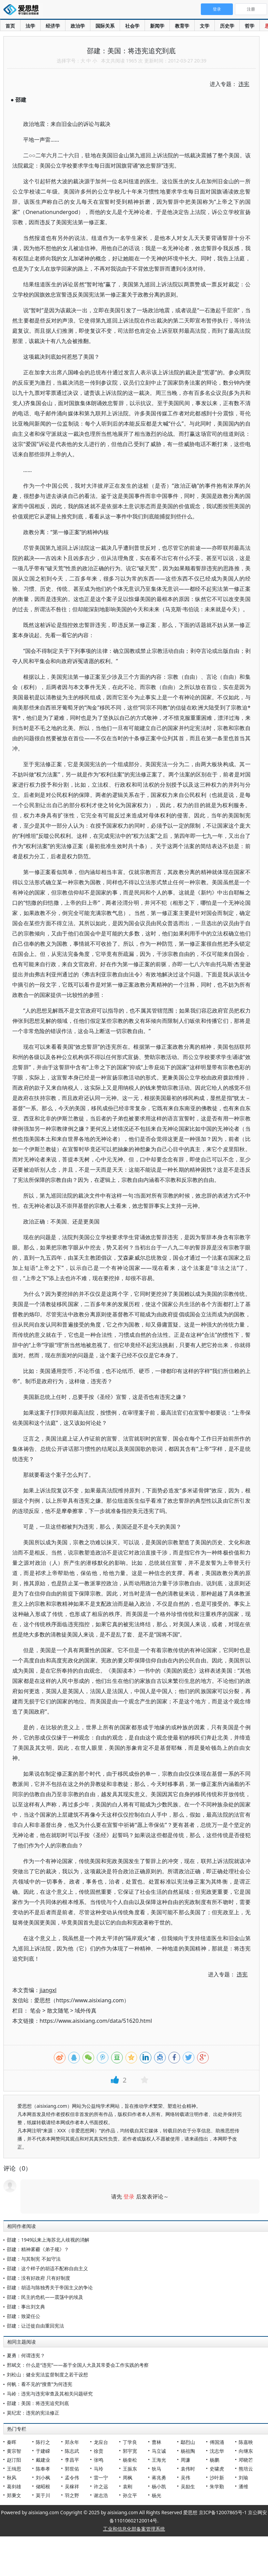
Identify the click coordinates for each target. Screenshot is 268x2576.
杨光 (156, 2495)
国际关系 (105, 26)
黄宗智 (14, 2451)
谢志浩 (101, 2495)
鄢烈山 (188, 2442)
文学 (204, 26)
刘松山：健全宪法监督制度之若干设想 (47, 2374)
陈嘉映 (246, 2442)
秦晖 (11, 2442)
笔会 (35, 2010)
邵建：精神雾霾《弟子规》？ (38, 2249)
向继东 (246, 2451)
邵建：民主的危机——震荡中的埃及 (45, 2297)
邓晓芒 (246, 2460)
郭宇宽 (130, 2451)
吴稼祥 (72, 2486)
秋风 (11, 2477)
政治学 (78, 26)
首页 (10, 26)
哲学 (249, 26)
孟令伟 (72, 2477)
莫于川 (43, 2495)
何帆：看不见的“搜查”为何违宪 (39, 2384)
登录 (128, 2196)
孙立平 (130, 2495)
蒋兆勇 (159, 2477)
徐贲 (98, 2451)
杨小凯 (159, 2486)
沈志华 (217, 2451)
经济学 (53, 26)
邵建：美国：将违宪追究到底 (38, 2403)
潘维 (243, 2486)
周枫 (127, 2477)
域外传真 (85, 2010)
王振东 (130, 2468)
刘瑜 (243, 2477)
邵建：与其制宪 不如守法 (34, 2259)
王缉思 (14, 2468)
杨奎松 (130, 2460)
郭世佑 (72, 2468)
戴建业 (43, 2460)
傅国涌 (217, 2442)
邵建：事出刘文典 (26, 2306)
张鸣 (98, 2460)
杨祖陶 (188, 2451)
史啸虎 (217, 2468)
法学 (30, 26)
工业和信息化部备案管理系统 (134, 2528)
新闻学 (157, 26)
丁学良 (130, 2442)
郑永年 (72, 2442)
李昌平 (72, 2460)
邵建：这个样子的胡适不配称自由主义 (47, 2268)
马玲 (98, 2468)
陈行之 (43, 2442)
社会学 (132, 26)
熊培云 (246, 2468)
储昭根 (43, 2486)
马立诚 (159, 2451)
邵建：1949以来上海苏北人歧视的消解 (48, 2239)
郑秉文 (14, 2495)
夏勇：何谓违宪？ (26, 2355)
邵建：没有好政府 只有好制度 (38, 2278)
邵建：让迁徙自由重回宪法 (35, 2325)
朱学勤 (217, 2486)
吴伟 (185, 2477)
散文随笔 (58, 2010)
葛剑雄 (14, 2486)
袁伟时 (188, 2468)
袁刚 (127, 2486)
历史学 (227, 26)
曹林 (156, 2442)
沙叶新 (217, 2477)
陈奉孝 (43, 2468)
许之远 (101, 2486)
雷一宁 (101, 2477)
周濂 (185, 2460)
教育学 (182, 26)
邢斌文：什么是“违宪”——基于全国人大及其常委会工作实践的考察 (78, 2365)
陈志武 (72, 2451)
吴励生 (188, 2486)
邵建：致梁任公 (23, 2316)
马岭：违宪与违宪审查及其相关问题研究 (50, 2393)
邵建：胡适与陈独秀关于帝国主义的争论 (50, 2287)
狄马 (156, 2468)
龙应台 (101, 2442)
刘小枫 (43, 2477)
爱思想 (23, 10)
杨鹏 (214, 2460)
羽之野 (72, 2495)
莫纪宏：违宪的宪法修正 (33, 2412)
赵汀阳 (14, 2460)
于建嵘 (43, 2451)
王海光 (159, 2460)
